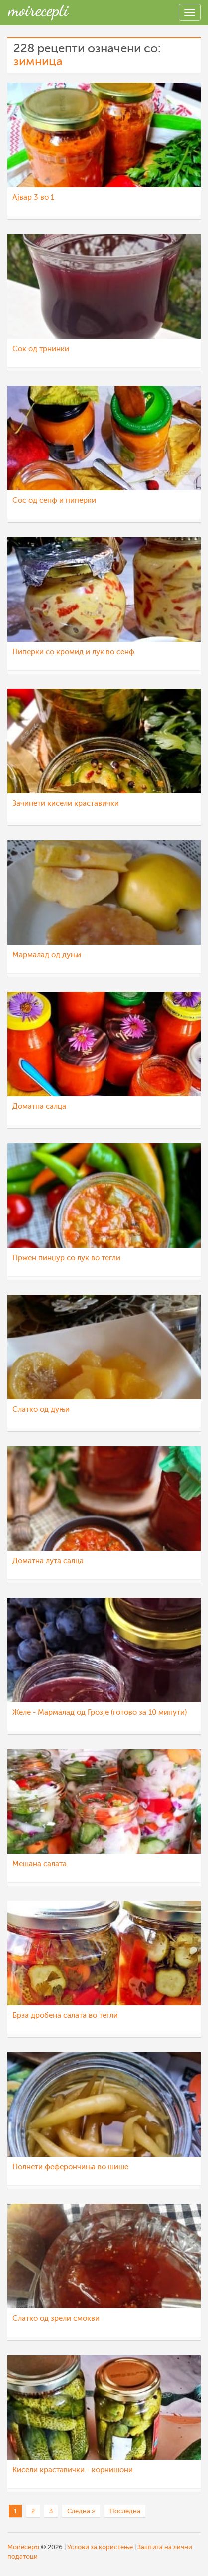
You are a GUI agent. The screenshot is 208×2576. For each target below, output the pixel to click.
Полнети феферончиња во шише (70, 2167)
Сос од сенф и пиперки (54, 500)
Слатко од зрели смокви (56, 2318)
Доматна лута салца (48, 1561)
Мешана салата (39, 1864)
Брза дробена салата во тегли (65, 2015)
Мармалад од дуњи (46, 955)
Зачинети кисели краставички (65, 803)
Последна (124, 2511)
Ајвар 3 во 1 (33, 197)
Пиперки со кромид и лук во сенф (73, 652)
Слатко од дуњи (41, 1409)
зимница (38, 61)
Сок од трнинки (40, 349)
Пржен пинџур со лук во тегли (66, 1258)
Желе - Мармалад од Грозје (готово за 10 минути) (99, 1712)
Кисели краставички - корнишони (72, 2470)
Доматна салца (39, 1106)
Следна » (81, 2511)
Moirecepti (23, 2547)
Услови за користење (100, 2547)
